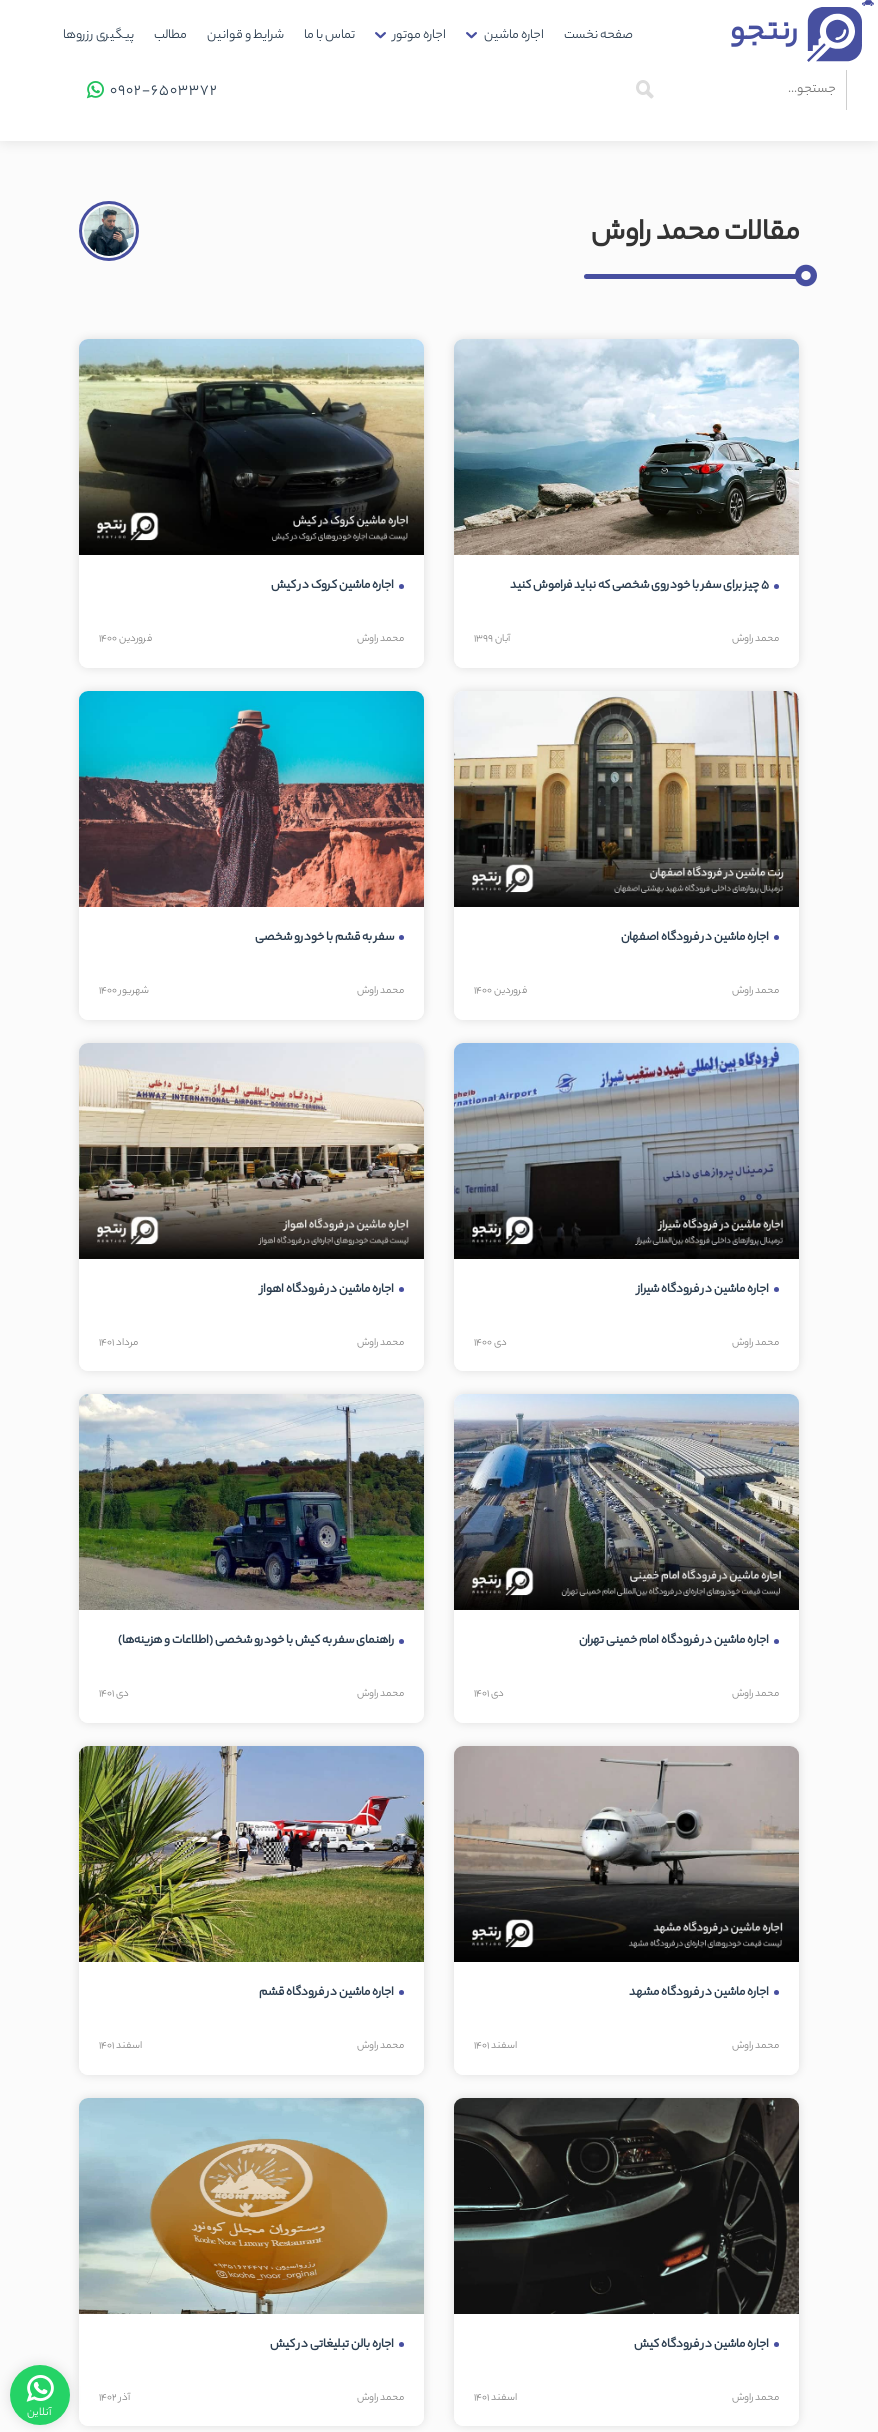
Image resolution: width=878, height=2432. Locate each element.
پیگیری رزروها (98, 35)
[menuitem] (598, 36)
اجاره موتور (419, 35)
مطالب (170, 35)
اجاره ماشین (514, 35)
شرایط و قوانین (245, 35)
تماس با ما (329, 35)
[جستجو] (645, 90)
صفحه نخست (598, 35)
